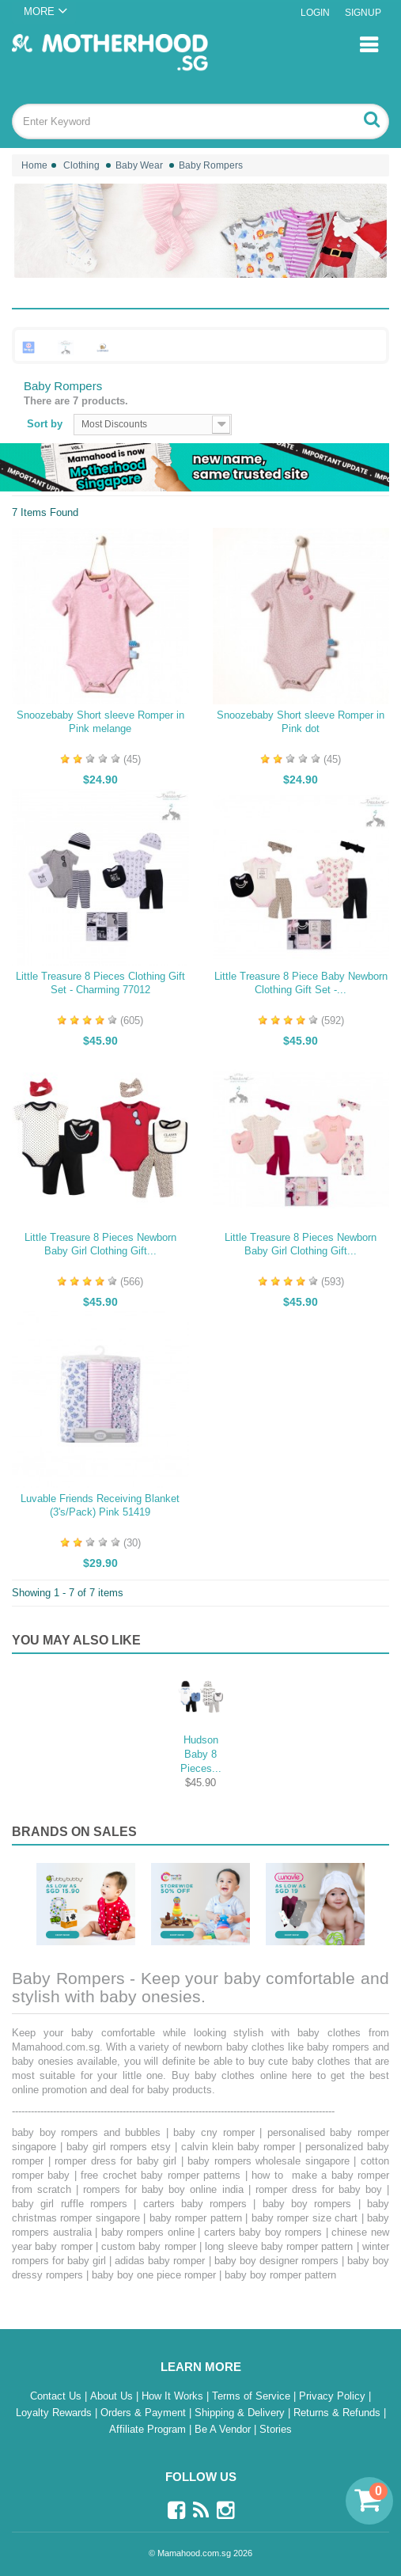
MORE (39, 11)
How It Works (174, 2396)
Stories (275, 2429)
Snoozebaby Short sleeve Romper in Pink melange (100, 721)
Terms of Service (252, 2396)
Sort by (44, 424)
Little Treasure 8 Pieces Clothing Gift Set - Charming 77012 (100, 983)
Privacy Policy (334, 2396)
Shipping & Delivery (241, 2413)
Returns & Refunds (338, 2413)
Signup (363, 12)
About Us (113, 2396)
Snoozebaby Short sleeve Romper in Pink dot (300, 721)
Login (315, 12)
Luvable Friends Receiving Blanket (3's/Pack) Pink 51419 (100, 1505)
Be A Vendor (224, 2429)
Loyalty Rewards (55, 2413)
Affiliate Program (149, 2429)
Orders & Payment (144, 2413)
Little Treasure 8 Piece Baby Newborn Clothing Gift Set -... (301, 983)
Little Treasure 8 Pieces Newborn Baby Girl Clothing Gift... (100, 1244)
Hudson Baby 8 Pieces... (200, 1754)
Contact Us (57, 2396)
